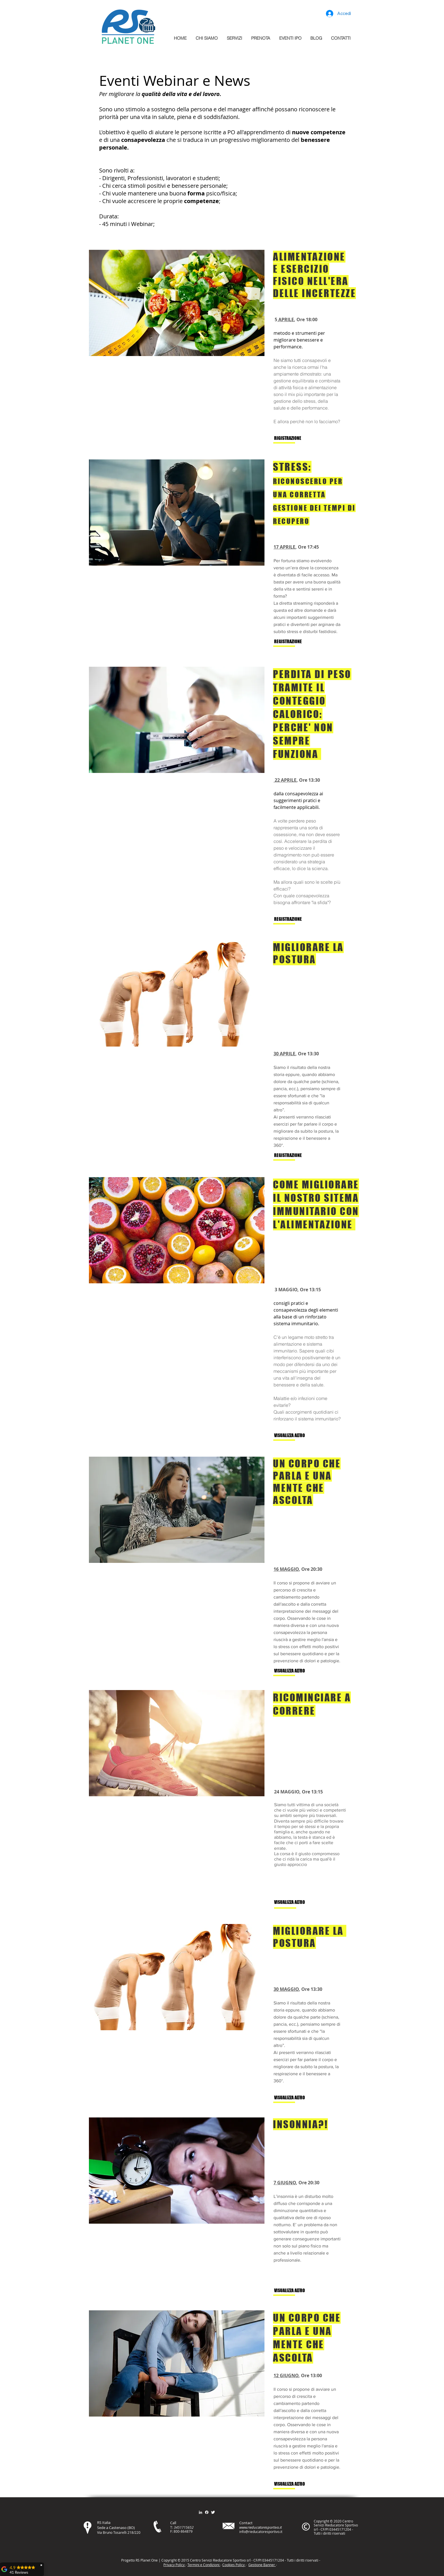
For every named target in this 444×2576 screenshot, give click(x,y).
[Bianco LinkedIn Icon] (200, 2512)
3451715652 (184, 2527)
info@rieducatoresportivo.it (260, 2531)
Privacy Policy (174, 2564)
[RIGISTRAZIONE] (292, 438)
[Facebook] (206, 2512)
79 (191, 2531)
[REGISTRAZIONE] (292, 641)
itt (302, 2560)
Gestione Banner (262, 2564)
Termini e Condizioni (203, 2564)
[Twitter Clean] (213, 2512)
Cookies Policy (234, 2564)
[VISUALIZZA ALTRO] (292, 1435)
